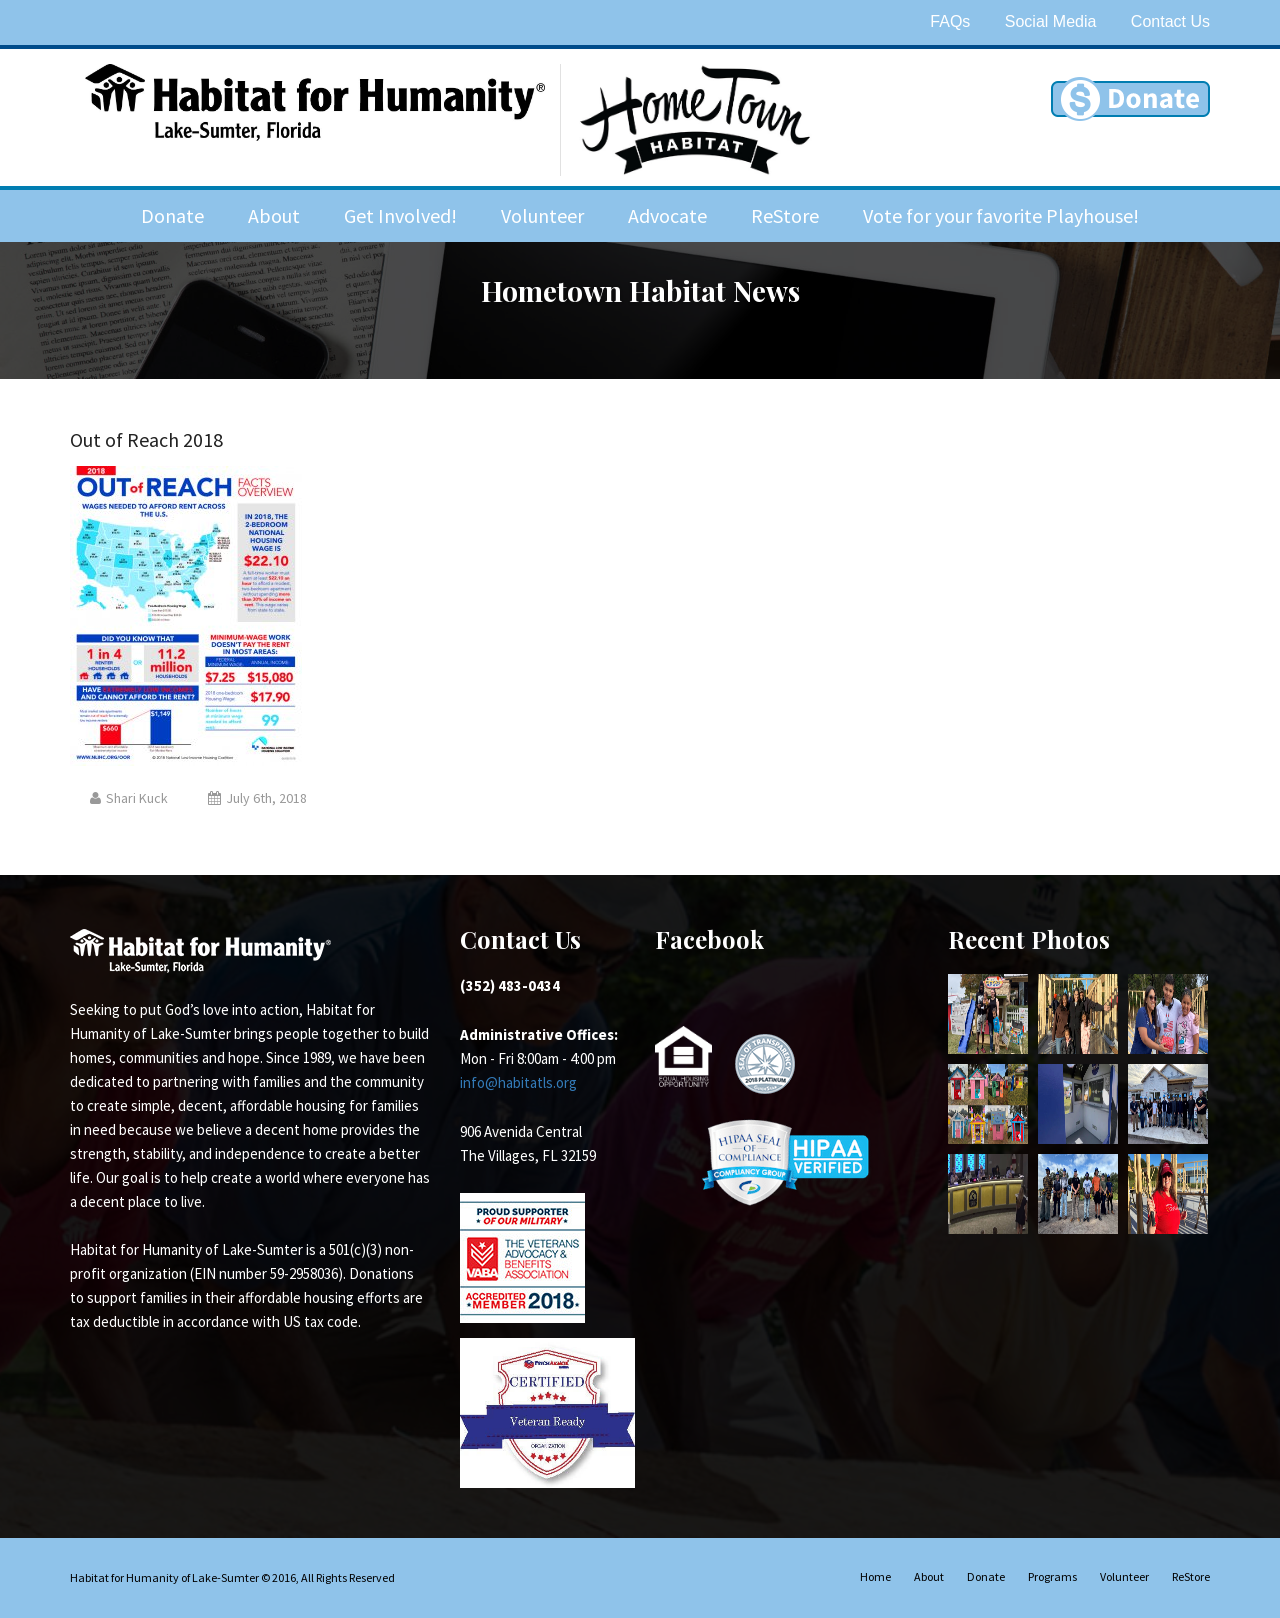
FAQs (950, 21)
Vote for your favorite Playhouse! (1001, 215)
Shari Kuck (129, 798)
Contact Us (1170, 21)
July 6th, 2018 (257, 798)
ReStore (785, 215)
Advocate (667, 215)
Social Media (1051, 21)
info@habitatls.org (518, 1082)
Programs (1052, 1576)
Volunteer (542, 215)
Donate (172, 215)
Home (875, 1576)
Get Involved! (400, 215)
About (274, 215)
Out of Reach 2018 (146, 439)
